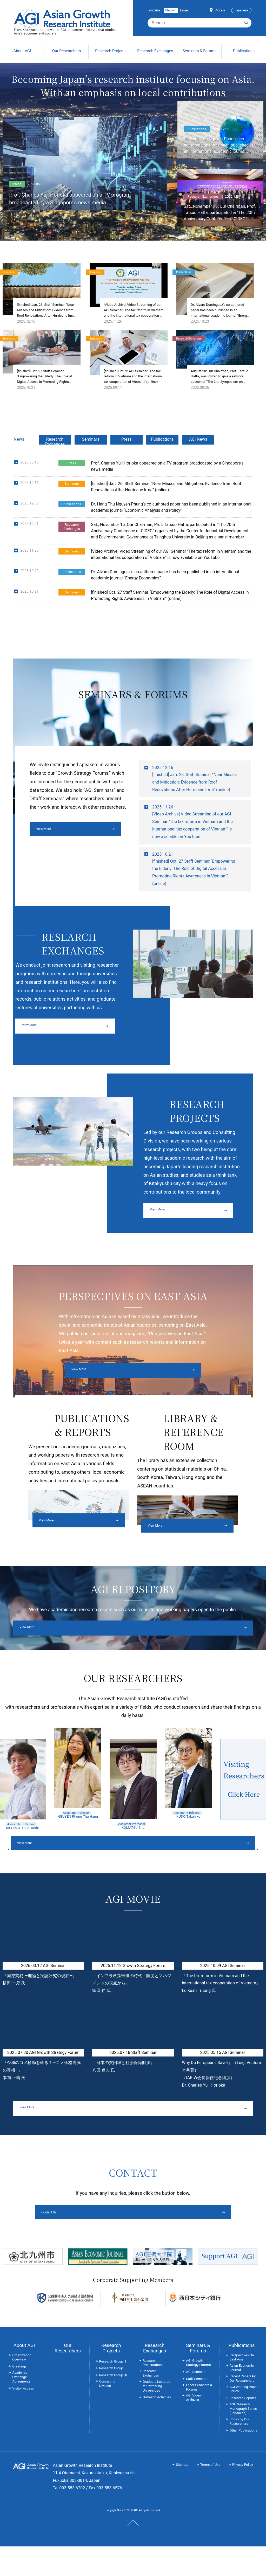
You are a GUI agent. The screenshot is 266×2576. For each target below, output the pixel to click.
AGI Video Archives (193, 2427)
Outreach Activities (157, 2427)
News (19, 461)
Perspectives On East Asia (241, 2387)
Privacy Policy (242, 2494)
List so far (252, 645)
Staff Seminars (197, 2408)
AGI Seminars (196, 2401)
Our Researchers (68, 2377)
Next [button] (221, 1873)
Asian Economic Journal (241, 2397)
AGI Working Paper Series (243, 2418)
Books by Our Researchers (239, 2451)
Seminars (90, 461)
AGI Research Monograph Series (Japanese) (243, 2438)
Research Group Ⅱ (113, 2398)
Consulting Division (107, 2413)
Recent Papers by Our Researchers (242, 2408)
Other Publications (243, 2460)
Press (126, 461)
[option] (78, 1798)
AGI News (198, 461)
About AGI (24, 2374)
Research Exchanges (55, 463)
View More (46, 851)
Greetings (19, 2396)
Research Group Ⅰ (113, 2391)
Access (220, 10)
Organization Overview (21, 2387)
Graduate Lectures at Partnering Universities (156, 2415)
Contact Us (113, 2241)
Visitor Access (23, 2418)
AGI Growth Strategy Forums (198, 2392)
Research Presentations (153, 2392)
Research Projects (111, 2377)
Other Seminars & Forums (199, 2417)
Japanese (241, 10)
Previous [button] (45, 1873)
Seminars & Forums (198, 2377)
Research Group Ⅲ (113, 2405)
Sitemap (182, 2494)
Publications (162, 461)
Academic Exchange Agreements (21, 2406)
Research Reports (242, 2427)
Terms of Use (210, 2494)
